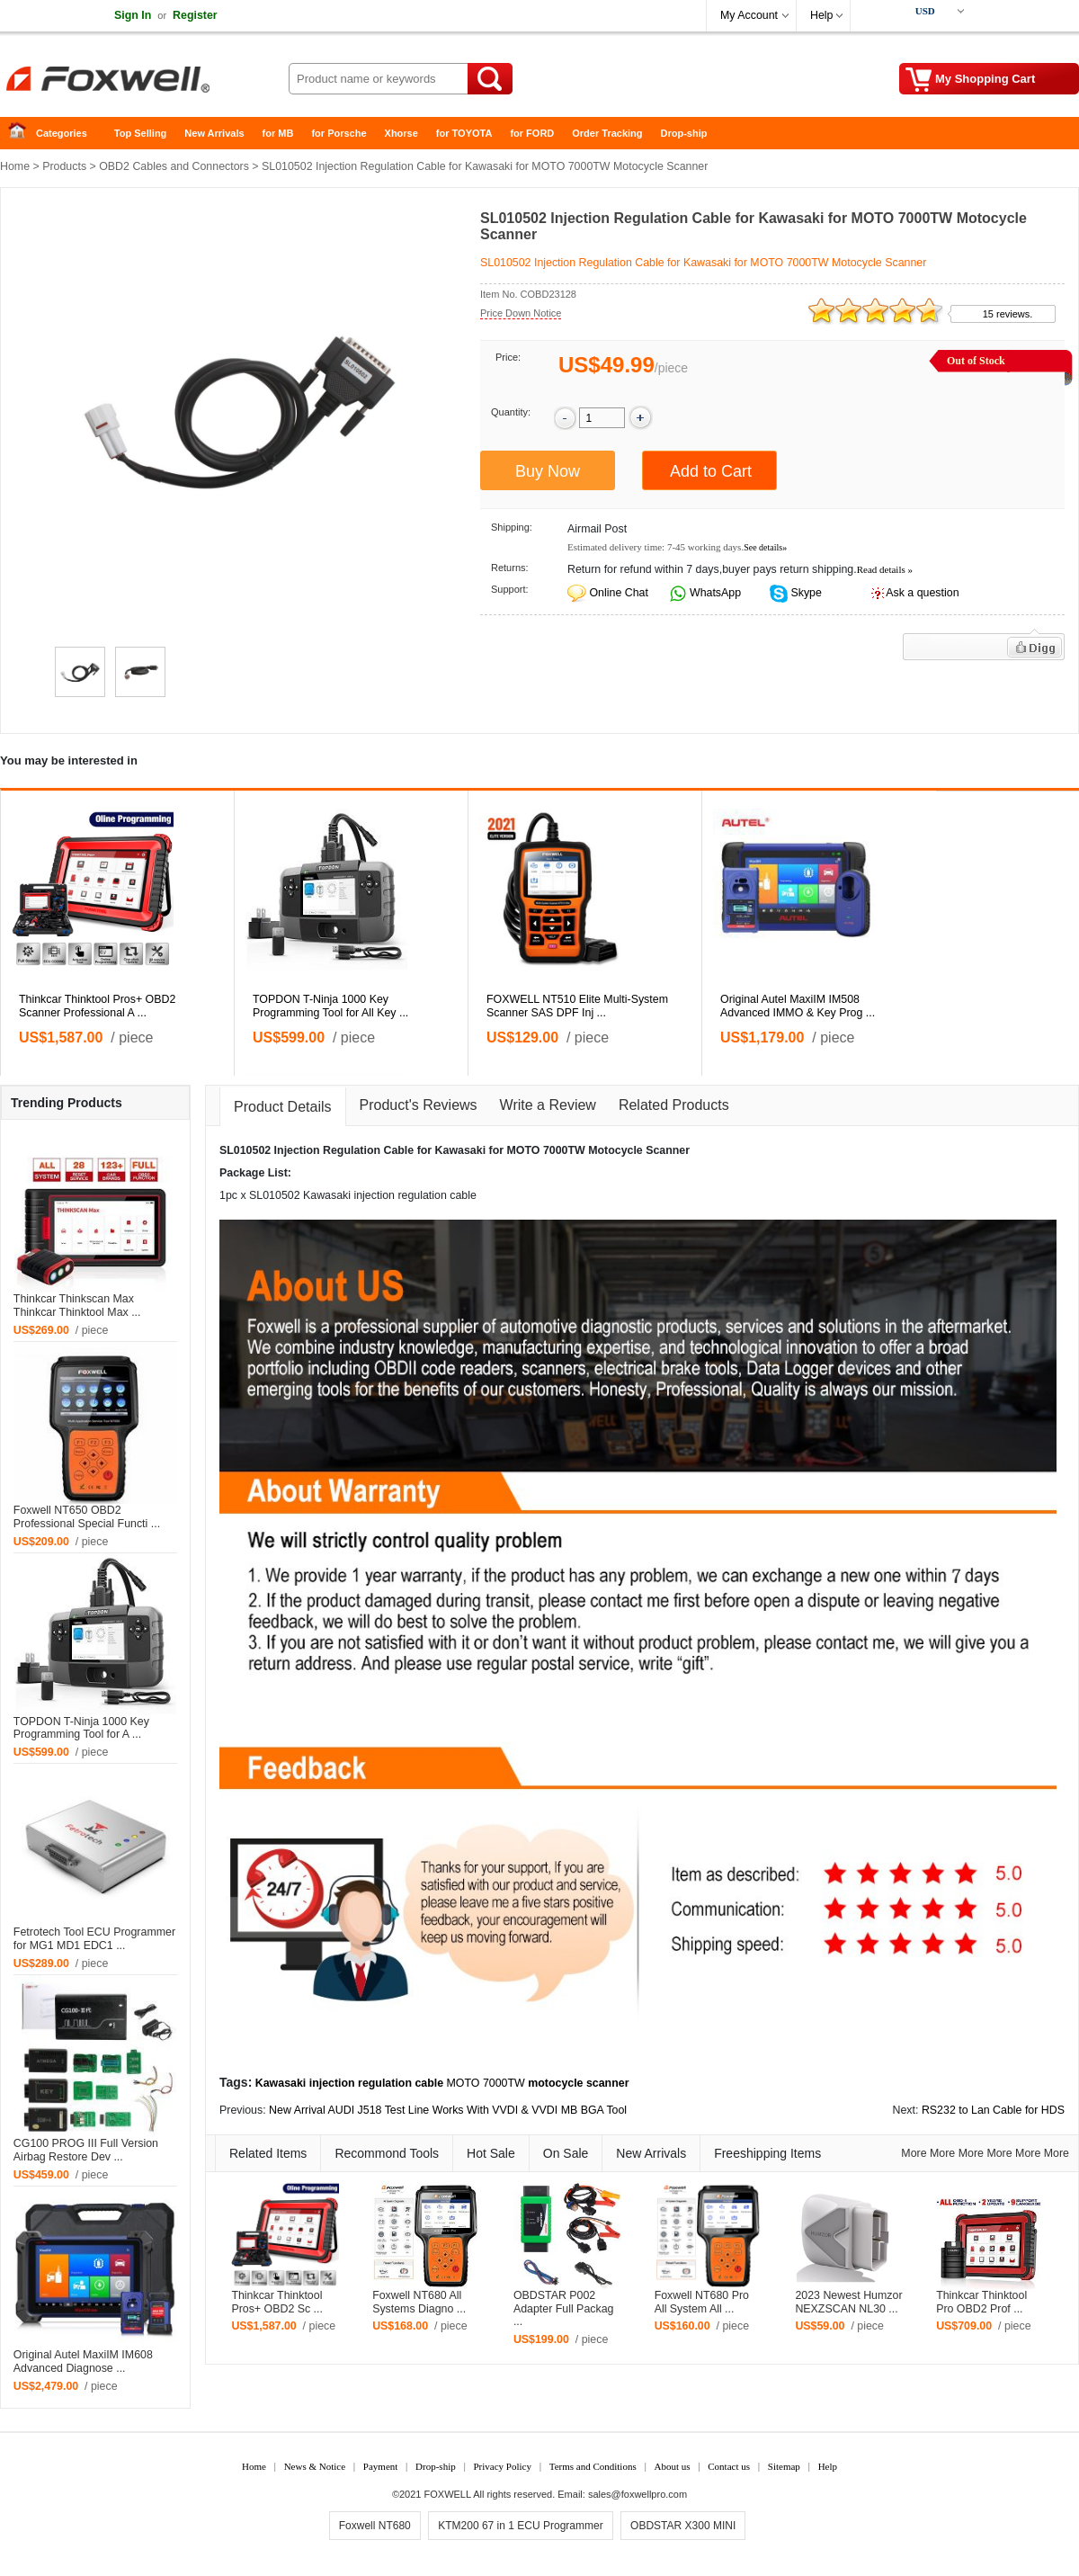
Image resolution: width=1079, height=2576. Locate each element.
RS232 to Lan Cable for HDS (993, 2110)
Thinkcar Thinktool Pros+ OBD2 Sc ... (277, 2302)
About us (672, 2466)
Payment (380, 2466)
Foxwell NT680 (375, 2525)
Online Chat (618, 592)
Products (64, 166)
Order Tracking (607, 133)
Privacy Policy (502, 2466)
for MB (278, 133)
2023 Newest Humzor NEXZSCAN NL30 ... (848, 2302)
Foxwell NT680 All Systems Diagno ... (419, 2302)
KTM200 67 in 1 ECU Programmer (520, 2525)
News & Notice (314, 2466)
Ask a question (922, 592)
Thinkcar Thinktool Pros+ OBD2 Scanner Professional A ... (97, 1006)
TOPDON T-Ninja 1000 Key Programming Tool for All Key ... (330, 1006)
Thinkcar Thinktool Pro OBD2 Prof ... (981, 2302)
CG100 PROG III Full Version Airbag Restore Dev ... (85, 2150)
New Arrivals (214, 133)
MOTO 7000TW (486, 2083)
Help (821, 15)
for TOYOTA (464, 133)
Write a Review (548, 1105)
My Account (749, 15)
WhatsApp (714, 592)
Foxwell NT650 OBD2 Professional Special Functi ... (86, 1517)
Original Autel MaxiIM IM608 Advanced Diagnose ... (83, 2361)
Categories (61, 133)
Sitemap (784, 2466)
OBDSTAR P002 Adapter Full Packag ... (563, 2309)
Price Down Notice (520, 313)
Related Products (674, 1105)
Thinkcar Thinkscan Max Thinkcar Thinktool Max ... (77, 1305)
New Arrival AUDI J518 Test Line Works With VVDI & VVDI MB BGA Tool (448, 2110)
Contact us (729, 2466)
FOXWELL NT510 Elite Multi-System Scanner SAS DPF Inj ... (577, 1006)
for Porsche (338, 133)
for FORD (532, 133)
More (913, 2153)
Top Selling (140, 133)
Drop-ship (684, 133)
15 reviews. (1008, 314)
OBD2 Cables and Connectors (174, 166)
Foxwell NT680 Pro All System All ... (702, 2302)
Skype (805, 592)
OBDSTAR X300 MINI (683, 2525)
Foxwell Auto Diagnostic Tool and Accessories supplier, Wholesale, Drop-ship (144, 81)
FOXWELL (447, 2494)
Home (22, 133)
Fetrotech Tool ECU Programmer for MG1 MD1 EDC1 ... (94, 1939)
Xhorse (401, 133)
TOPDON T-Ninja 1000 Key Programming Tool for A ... (81, 1728)
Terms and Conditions (593, 2466)
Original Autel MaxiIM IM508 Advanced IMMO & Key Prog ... (797, 1006)
